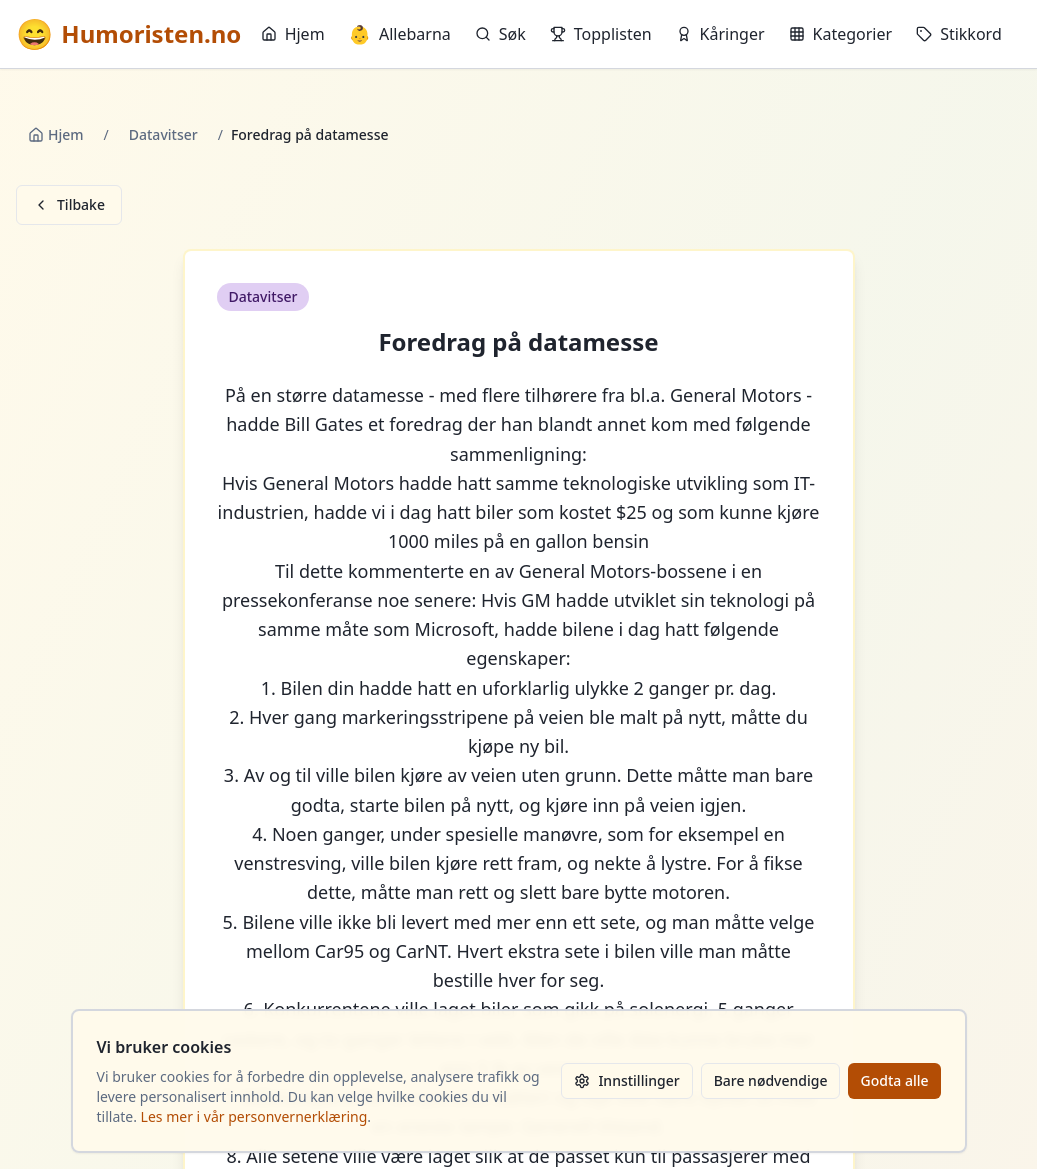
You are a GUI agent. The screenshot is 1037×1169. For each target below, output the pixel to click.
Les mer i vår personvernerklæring (254, 1116)
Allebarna (400, 34)
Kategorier (841, 34)
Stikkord (959, 34)
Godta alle (894, 1080)
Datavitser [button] (263, 296)
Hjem (293, 34)
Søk (500, 34)
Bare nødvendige (771, 1080)
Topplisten (601, 34)
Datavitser (163, 134)
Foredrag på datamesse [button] (518, 342)
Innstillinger (626, 1080)
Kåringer (720, 34)
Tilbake (69, 204)
